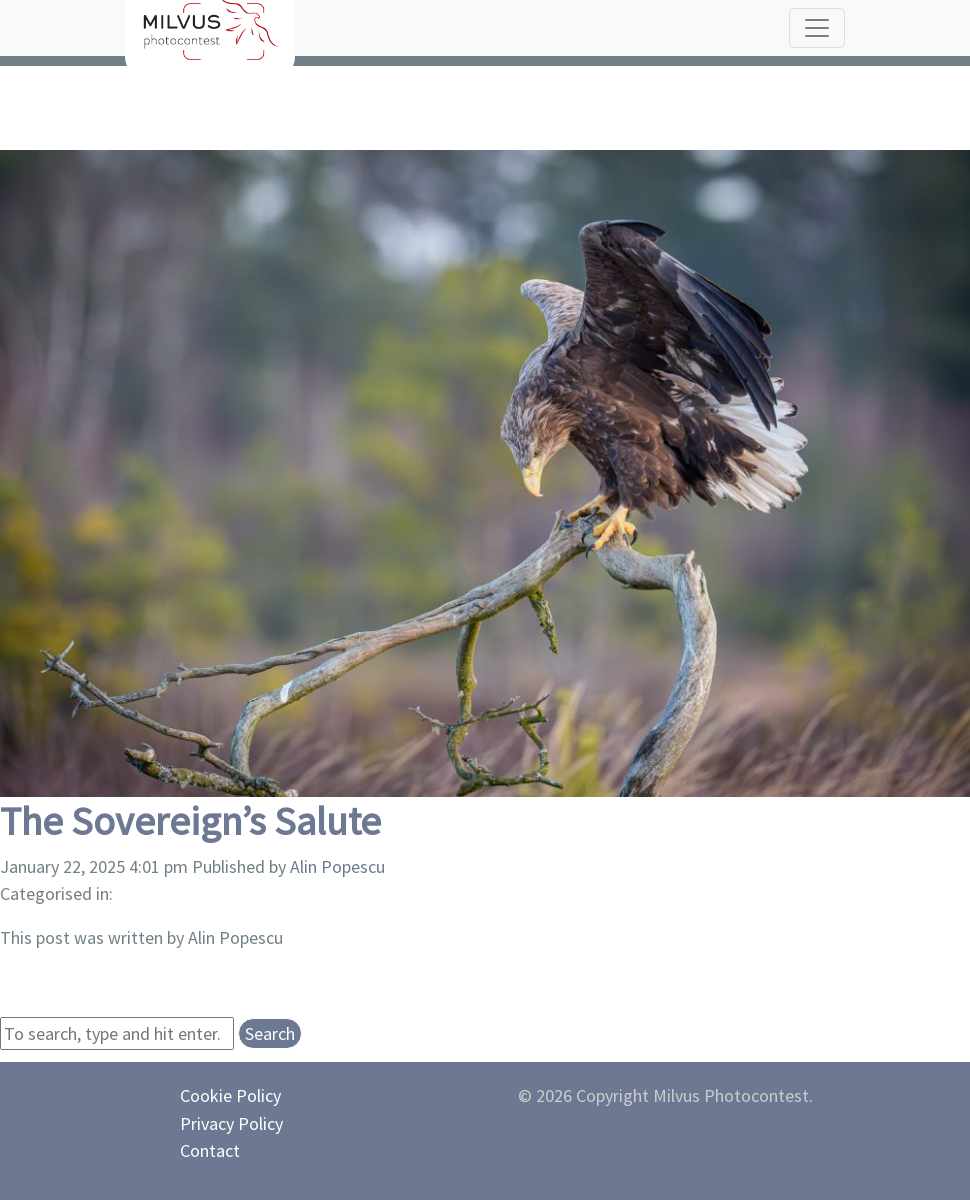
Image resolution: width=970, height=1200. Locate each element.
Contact (210, 1150)
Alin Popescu (337, 866)
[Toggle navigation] (817, 28)
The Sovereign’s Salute (190, 821)
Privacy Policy (231, 1123)
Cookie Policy (230, 1095)
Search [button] (270, 1033)
